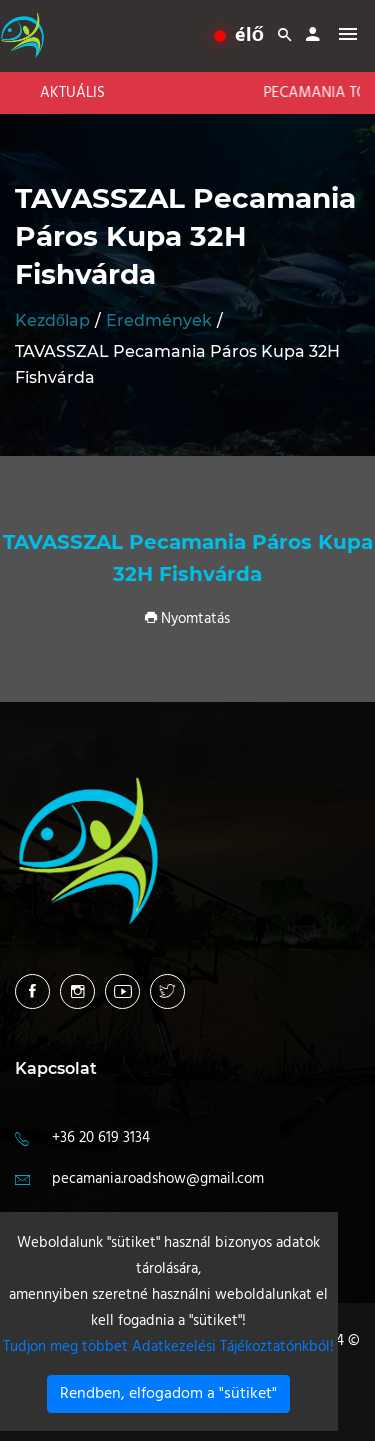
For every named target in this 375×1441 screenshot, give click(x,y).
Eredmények (159, 320)
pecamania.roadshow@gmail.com (158, 1179)
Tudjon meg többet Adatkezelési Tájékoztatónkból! (168, 1347)
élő (239, 36)
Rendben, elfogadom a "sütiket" (168, 1394)
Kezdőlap (52, 320)
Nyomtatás (187, 619)
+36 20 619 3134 (101, 1138)
